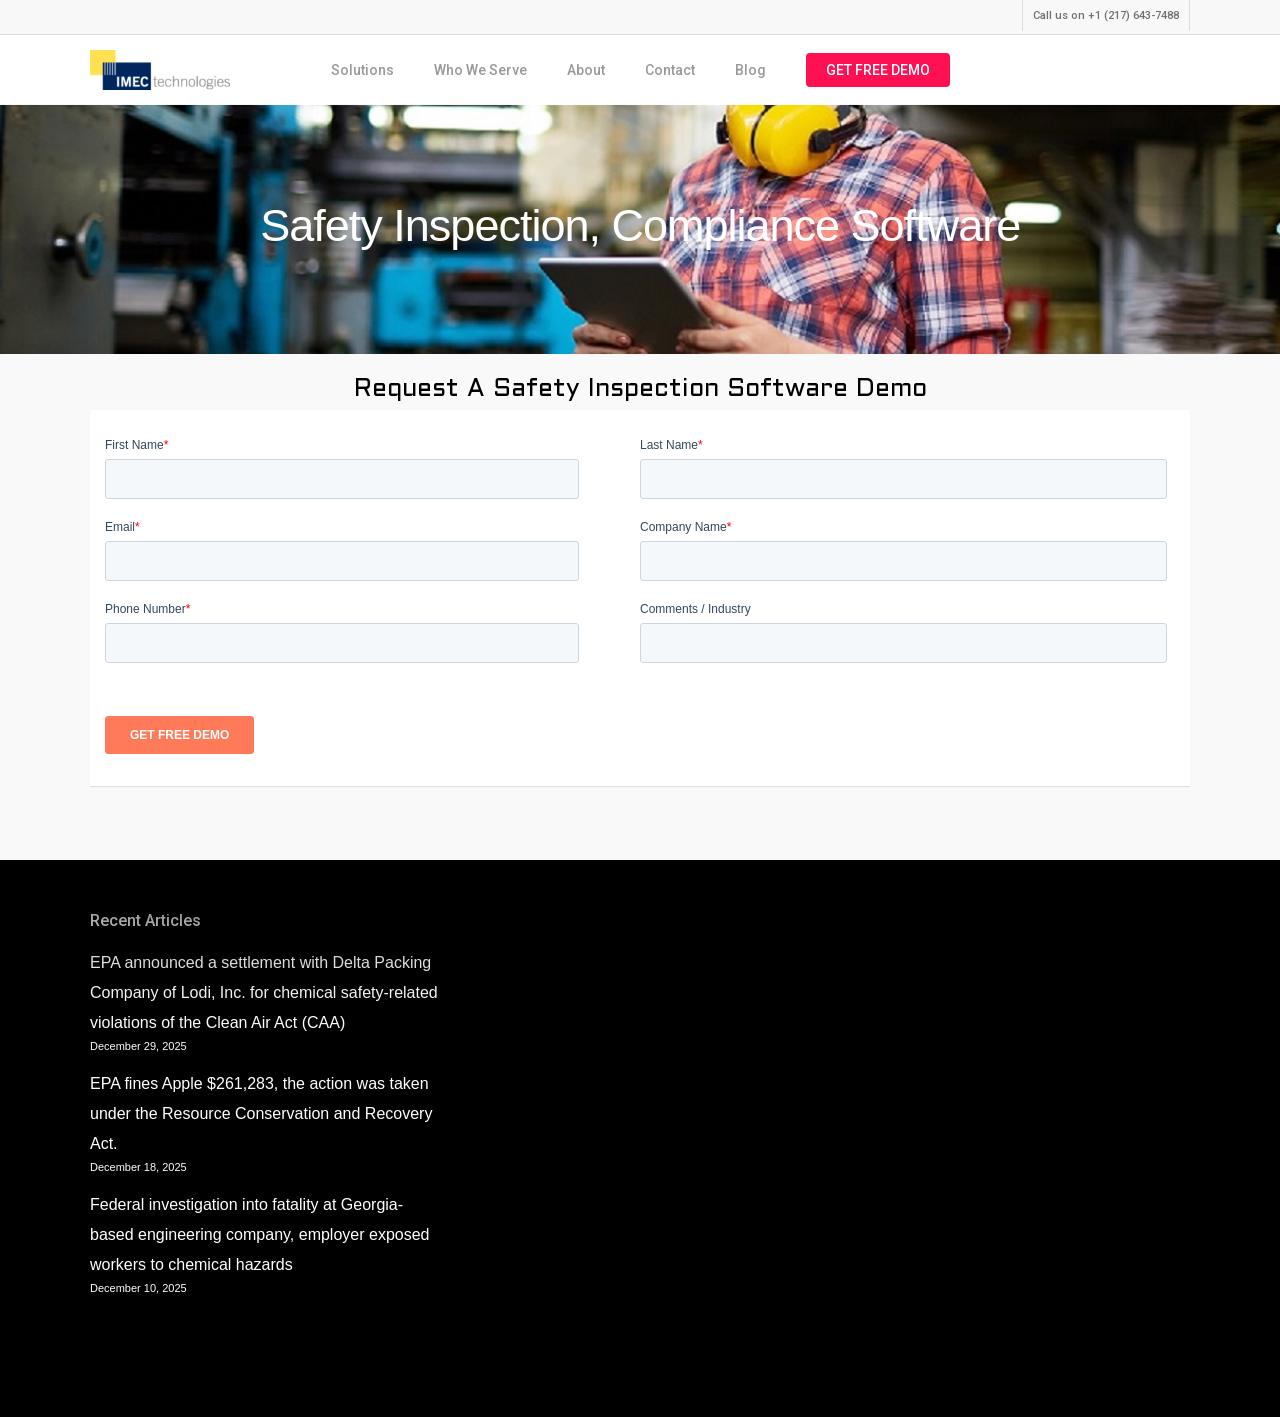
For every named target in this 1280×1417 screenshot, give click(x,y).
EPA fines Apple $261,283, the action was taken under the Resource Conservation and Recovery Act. (261, 1113)
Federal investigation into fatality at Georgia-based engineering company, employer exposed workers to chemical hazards (259, 1234)
